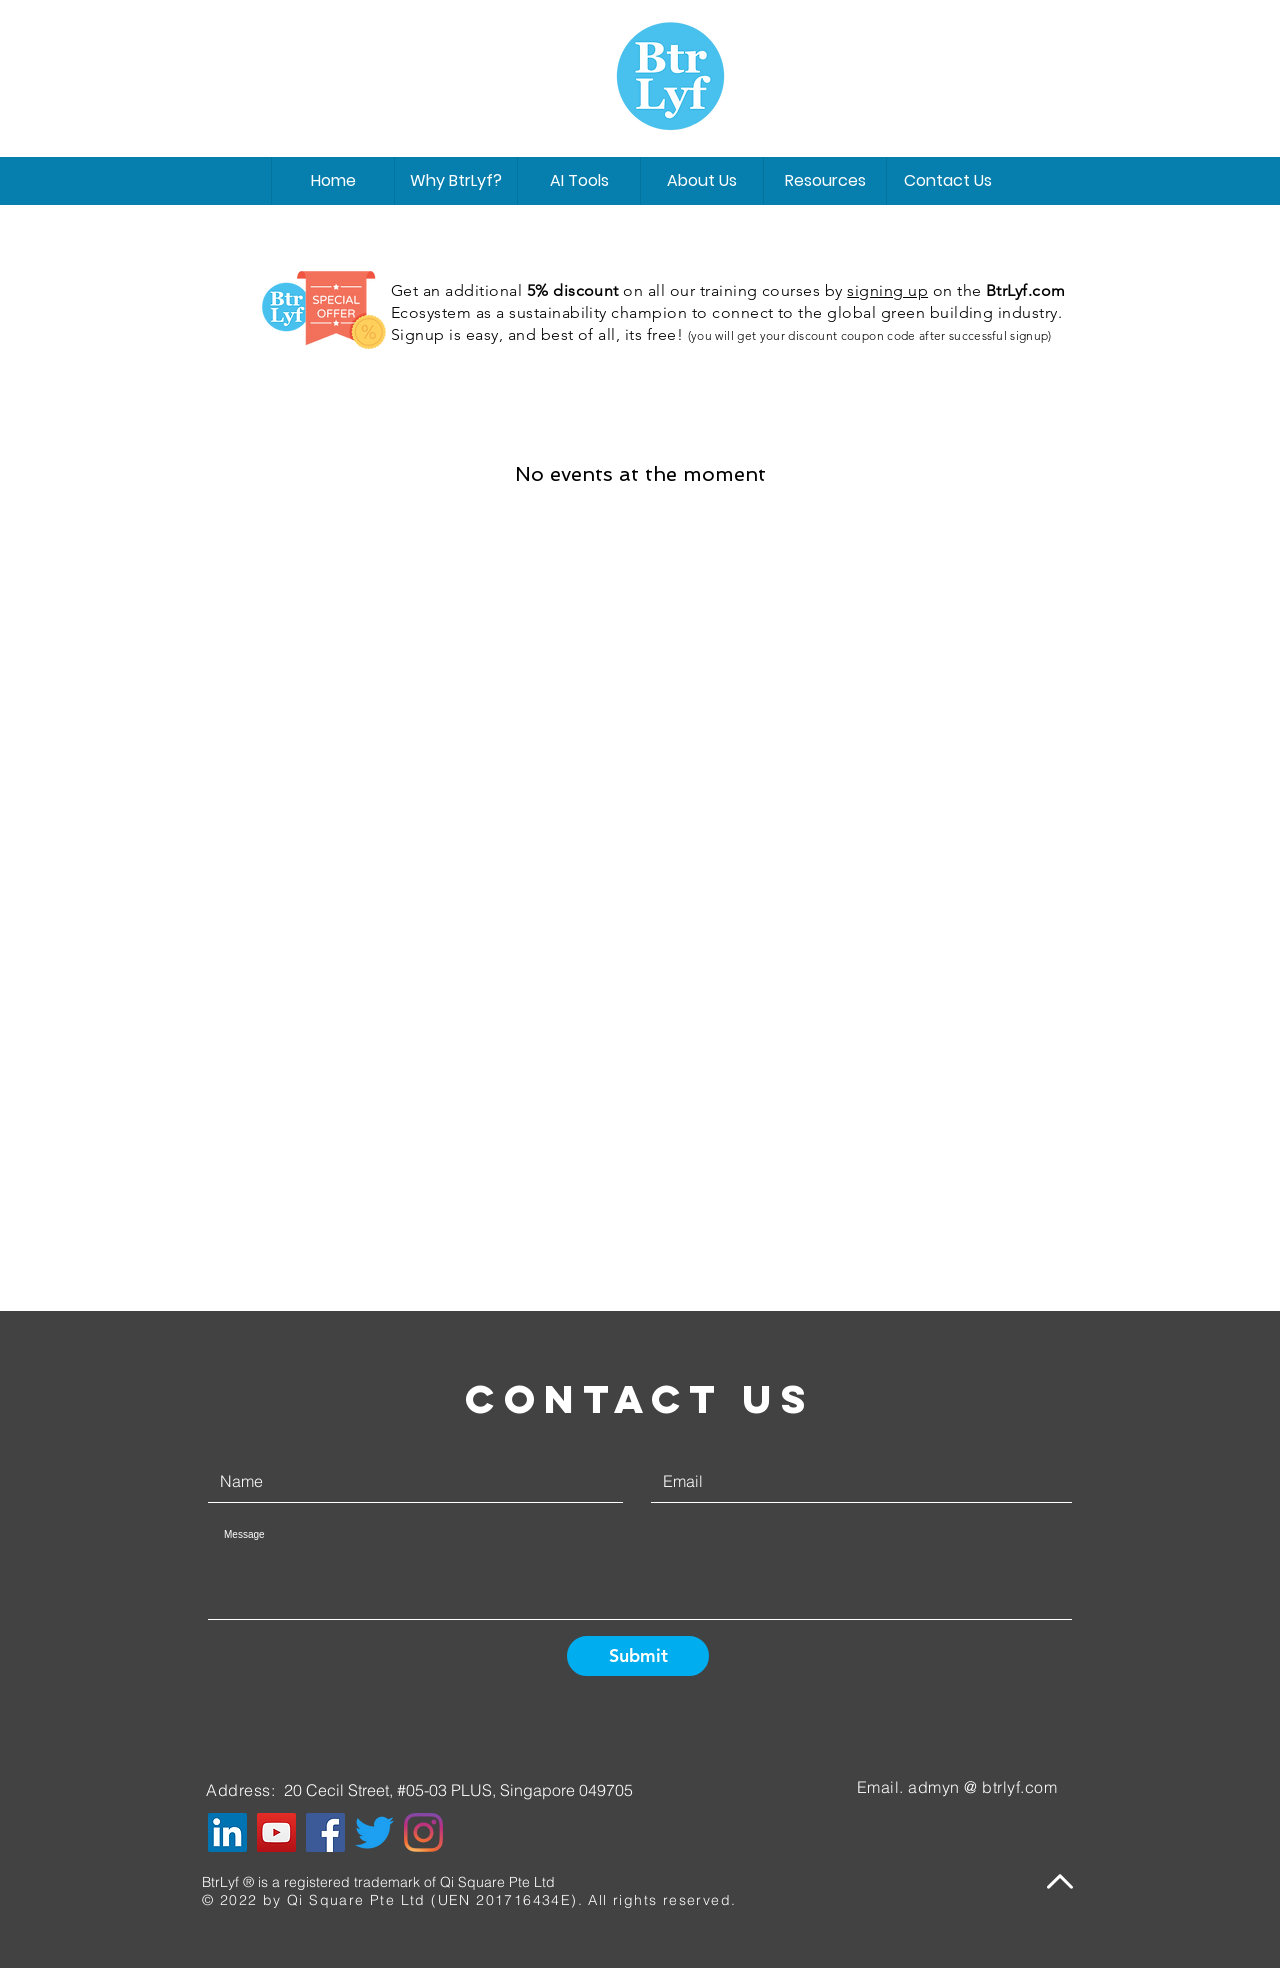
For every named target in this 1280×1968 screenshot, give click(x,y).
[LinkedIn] (227, 1832)
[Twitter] (374, 1832)
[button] (701, 181)
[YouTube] (276, 1832)
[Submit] (638, 1656)
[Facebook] (325, 1832)
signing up (887, 290)
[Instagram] (423, 1832)
